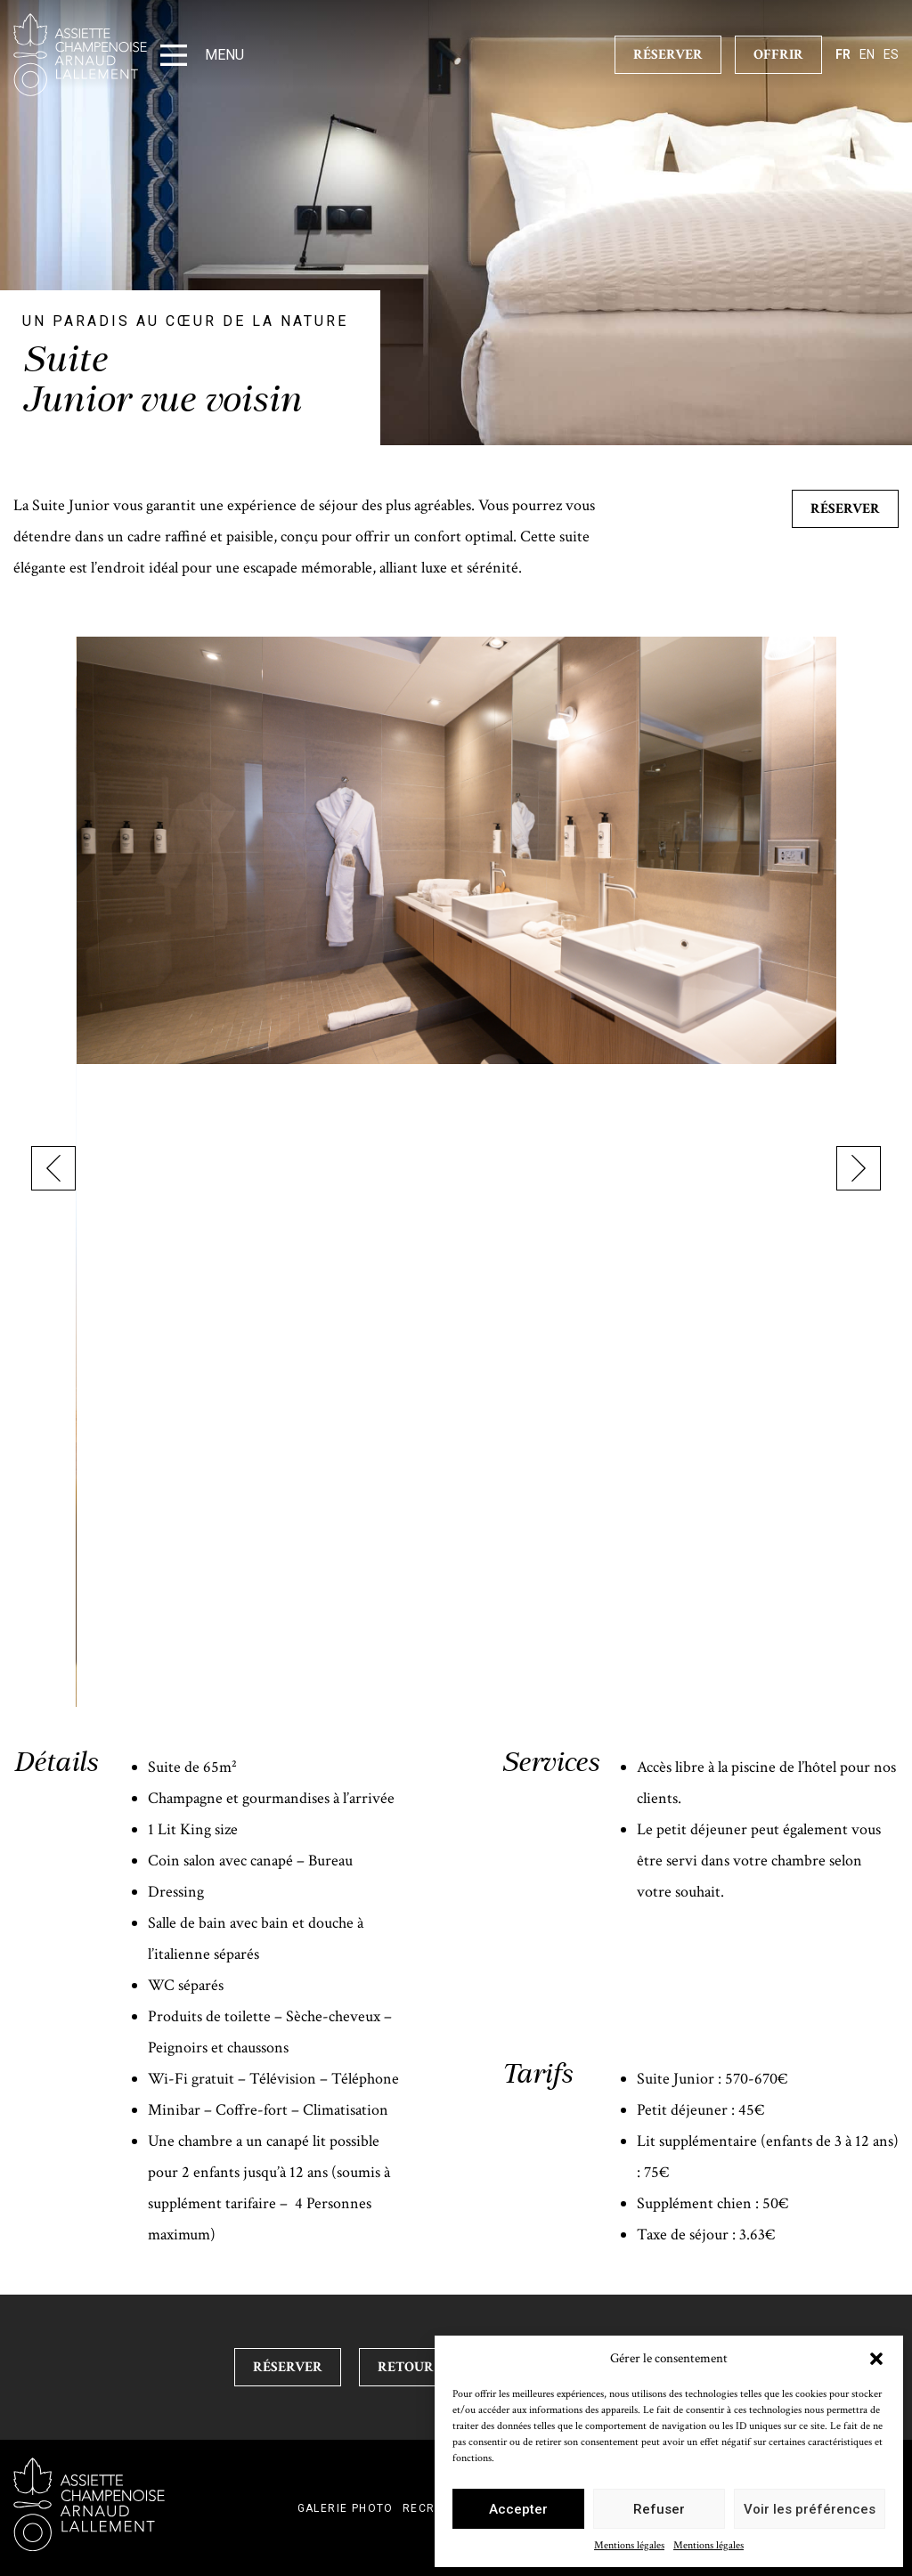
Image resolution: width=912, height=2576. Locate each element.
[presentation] (53, 1172)
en (867, 54)
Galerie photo (345, 2508)
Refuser (659, 2509)
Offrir (778, 54)
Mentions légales (629, 2545)
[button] (876, 2359)
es (891, 54)
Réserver (845, 509)
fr (843, 54)
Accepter (518, 2509)
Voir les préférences (809, 2509)
